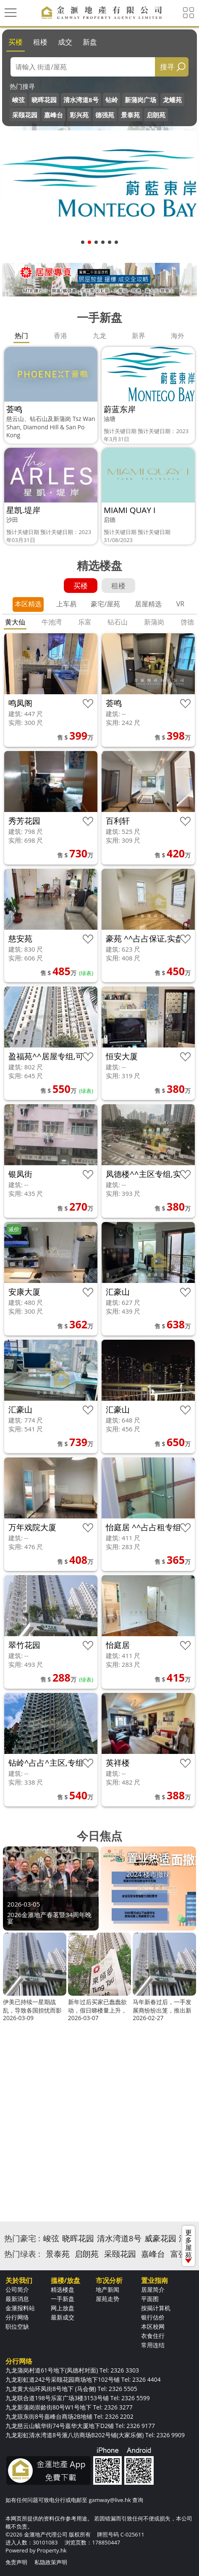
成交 (65, 42)
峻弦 (18, 99)
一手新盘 (62, 2299)
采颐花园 (24, 115)
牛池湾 (52, 622)
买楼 (15, 42)
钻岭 (111, 99)
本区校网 (153, 2326)
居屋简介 (153, 2289)
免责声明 (16, 2562)
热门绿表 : (22, 2253)
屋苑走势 (107, 2299)
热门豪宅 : (22, 2238)
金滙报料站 (20, 2308)
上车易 (66, 603)
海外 (177, 335)
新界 (138, 335)
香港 (60, 335)
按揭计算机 (155, 2308)
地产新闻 (107, 2289)
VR (180, 603)
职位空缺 (17, 2326)
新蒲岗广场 (140, 99)
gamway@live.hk (110, 2500)
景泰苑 (130, 115)
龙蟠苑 (172, 99)
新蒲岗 (154, 622)
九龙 (99, 335)
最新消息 (17, 2299)
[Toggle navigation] (10, 12)
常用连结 (153, 2345)
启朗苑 (156, 115)
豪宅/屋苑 (105, 603)
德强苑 (104, 115)
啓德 (187, 622)
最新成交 (62, 2317)
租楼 (40, 42)
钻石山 (117, 622)
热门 (21, 335)
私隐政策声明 (50, 2562)
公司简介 (17, 2289)
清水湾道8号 (81, 99)
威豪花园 (160, 2238)
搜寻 (167, 66)
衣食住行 (153, 2336)
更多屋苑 (188, 2245)
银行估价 (153, 2317)
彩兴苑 (79, 115)
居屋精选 (148, 603)
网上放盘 (62, 2308)
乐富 (85, 622)
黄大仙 (15, 622)
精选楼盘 (62, 2289)
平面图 (150, 2299)
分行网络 (17, 2317)
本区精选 (28, 603)
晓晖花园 (44, 99)
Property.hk (52, 2550)
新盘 (90, 42)
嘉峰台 (53, 115)
